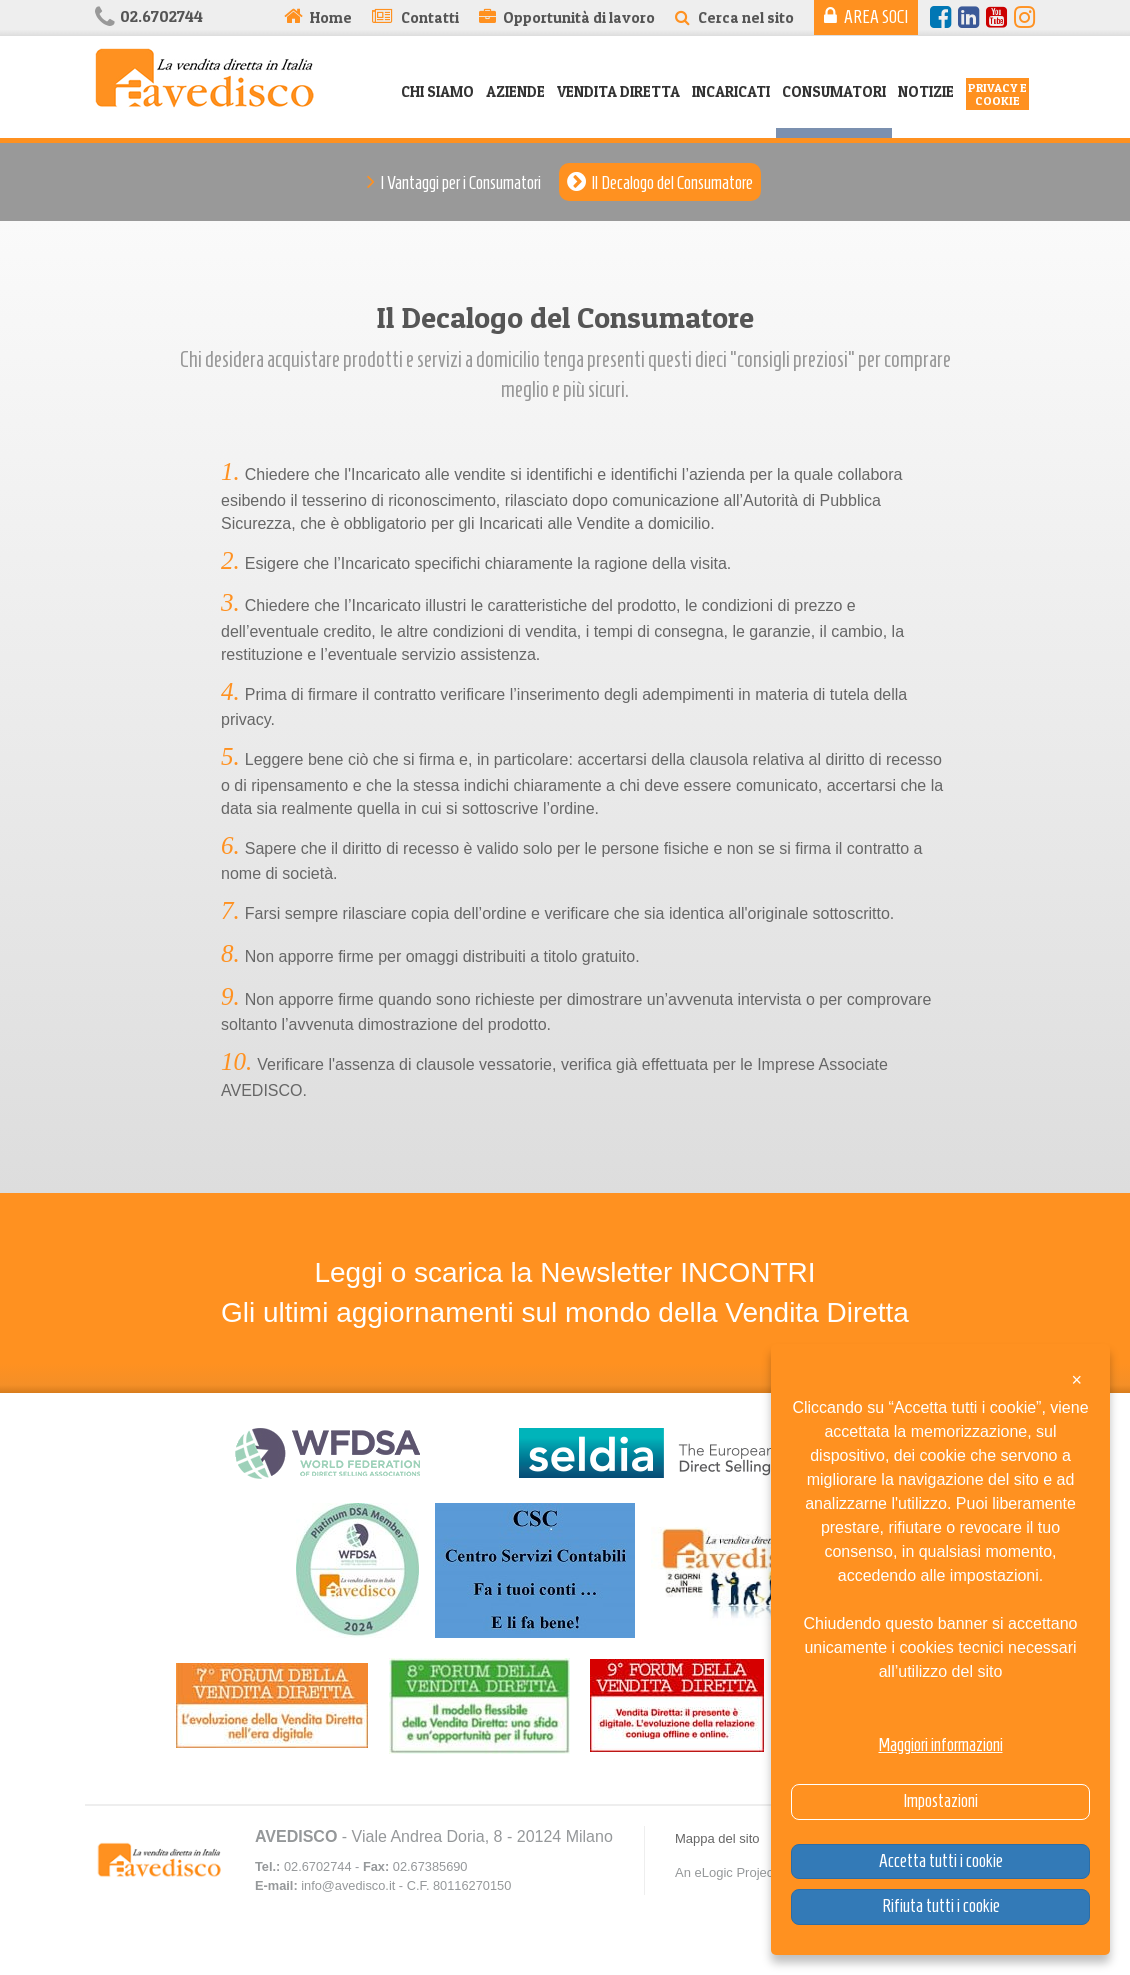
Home (331, 17)
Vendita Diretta (618, 91)
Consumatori (834, 91)
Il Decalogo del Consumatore (672, 183)
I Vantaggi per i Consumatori (460, 183)
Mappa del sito (717, 1838)
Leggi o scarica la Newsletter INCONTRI (564, 1272)
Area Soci (876, 17)
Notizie (926, 91)
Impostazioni (940, 1801)
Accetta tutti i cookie (941, 1861)
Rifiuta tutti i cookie (941, 1906)
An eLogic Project (726, 1872)
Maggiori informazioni (941, 1745)
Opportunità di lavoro (579, 17)
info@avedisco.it (348, 1885)
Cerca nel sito (746, 17)
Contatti (430, 17)
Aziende (515, 91)
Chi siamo (437, 91)
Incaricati (731, 91)
